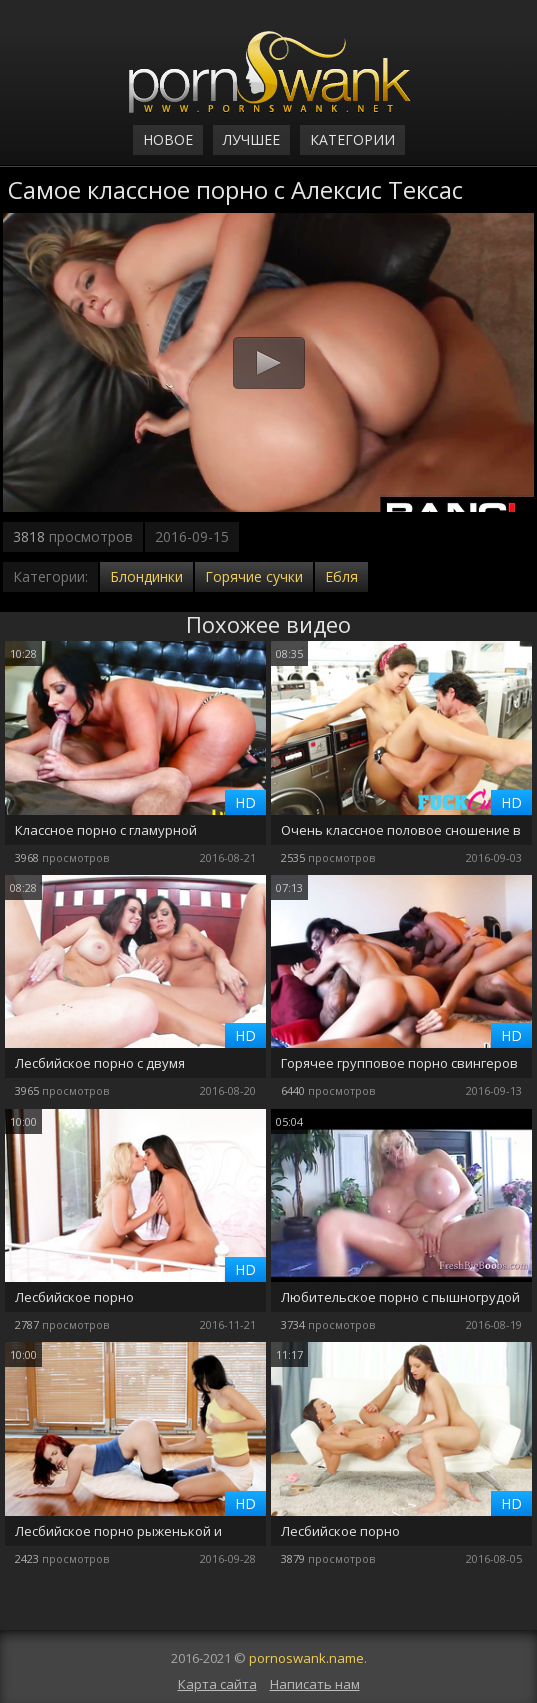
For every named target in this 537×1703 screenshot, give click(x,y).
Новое (168, 139)
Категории (352, 139)
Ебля (341, 576)
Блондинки (146, 576)
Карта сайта (217, 1684)
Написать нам (315, 1684)
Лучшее (251, 139)
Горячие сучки (254, 576)
